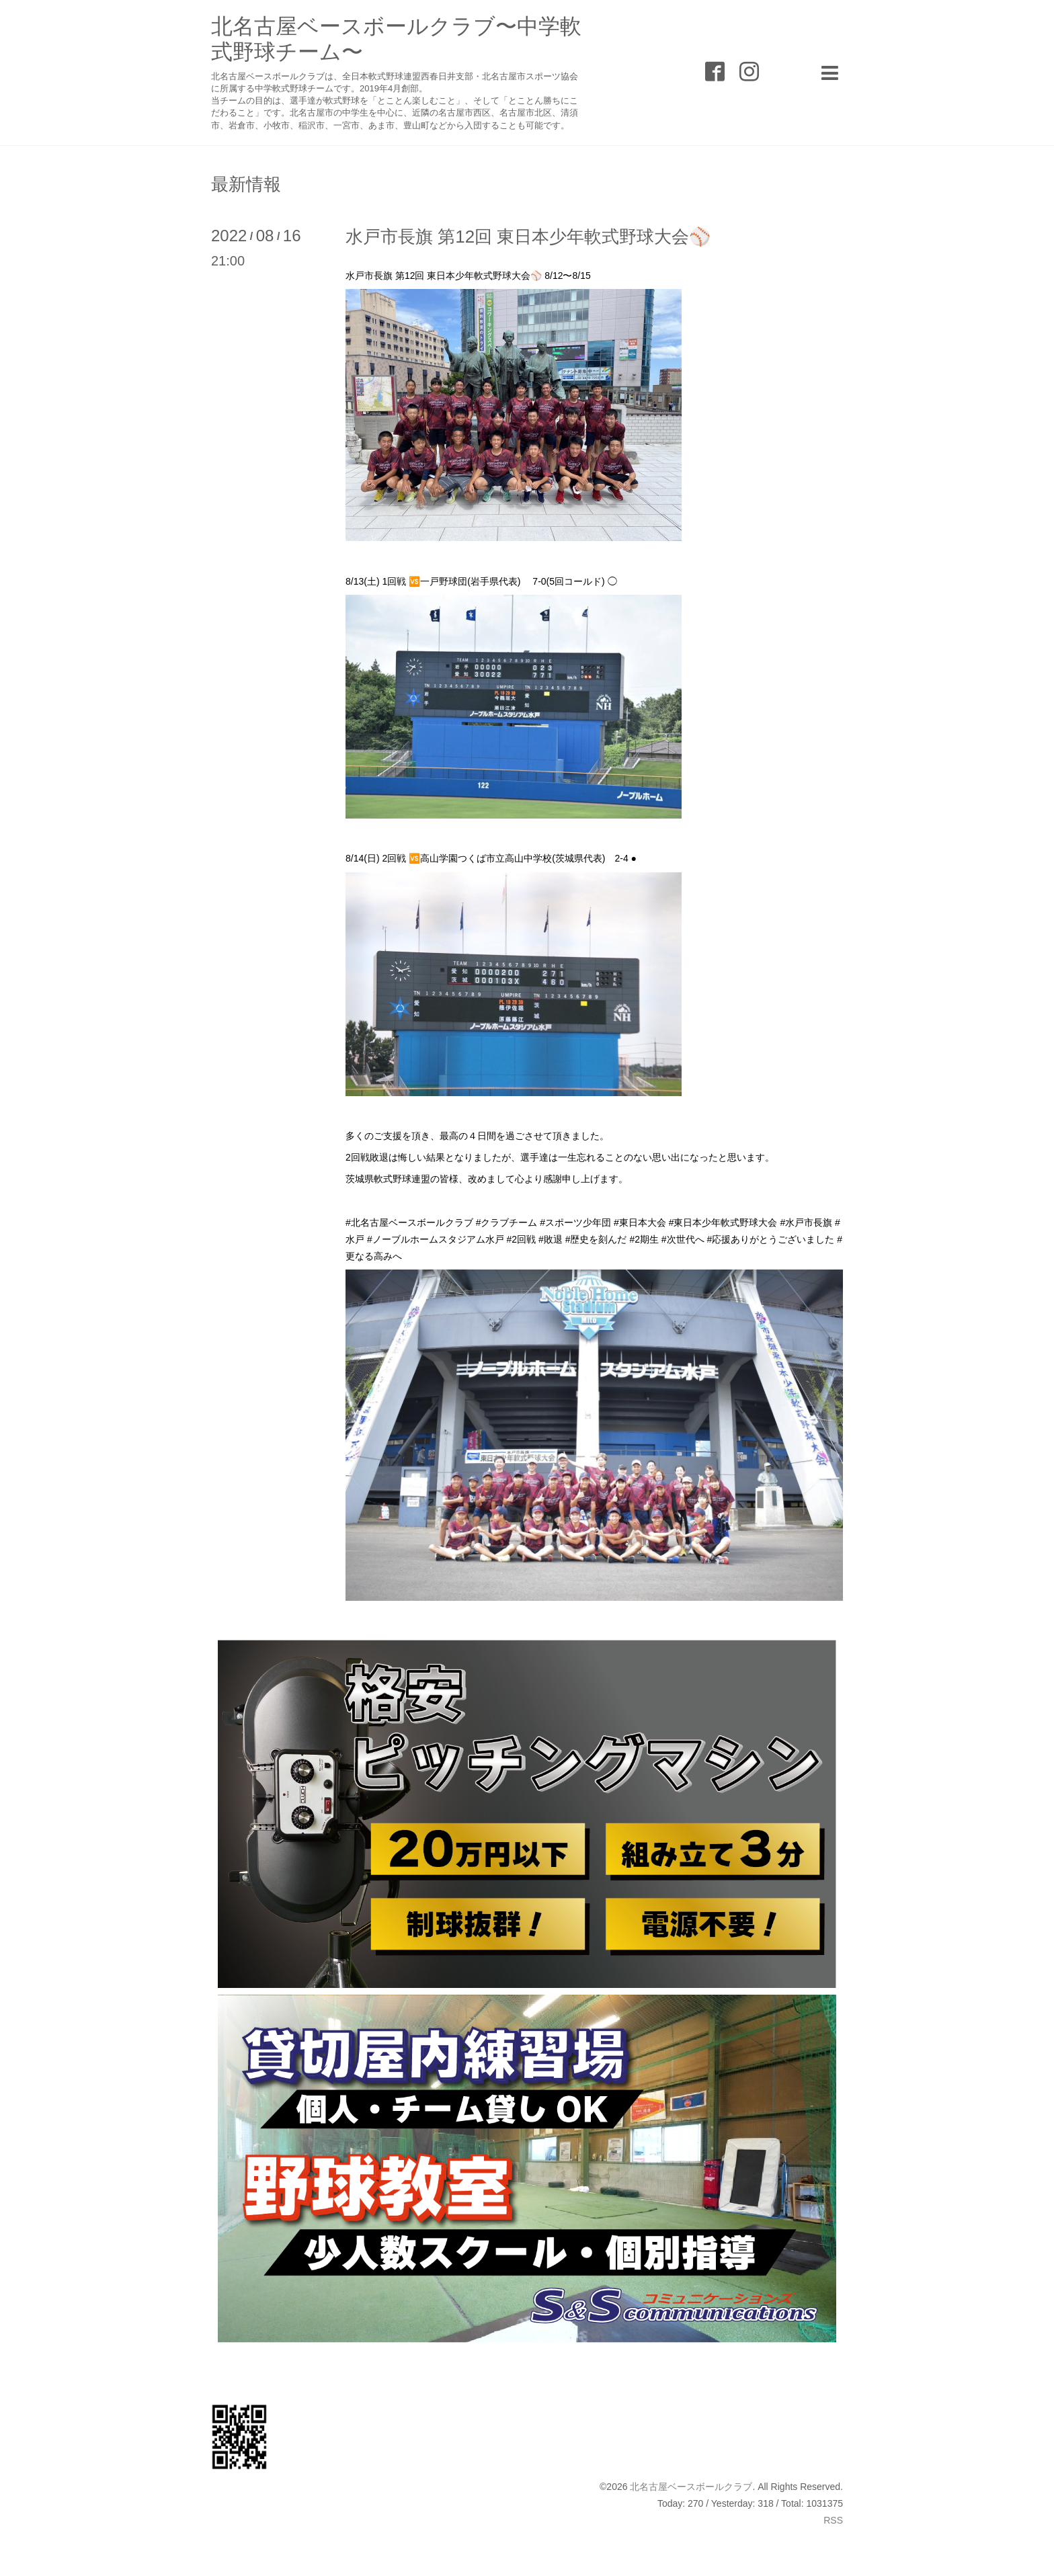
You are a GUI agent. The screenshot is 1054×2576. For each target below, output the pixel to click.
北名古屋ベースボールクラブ (691, 2486)
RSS (833, 2520)
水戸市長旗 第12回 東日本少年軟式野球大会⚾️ (528, 236)
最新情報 (246, 184)
